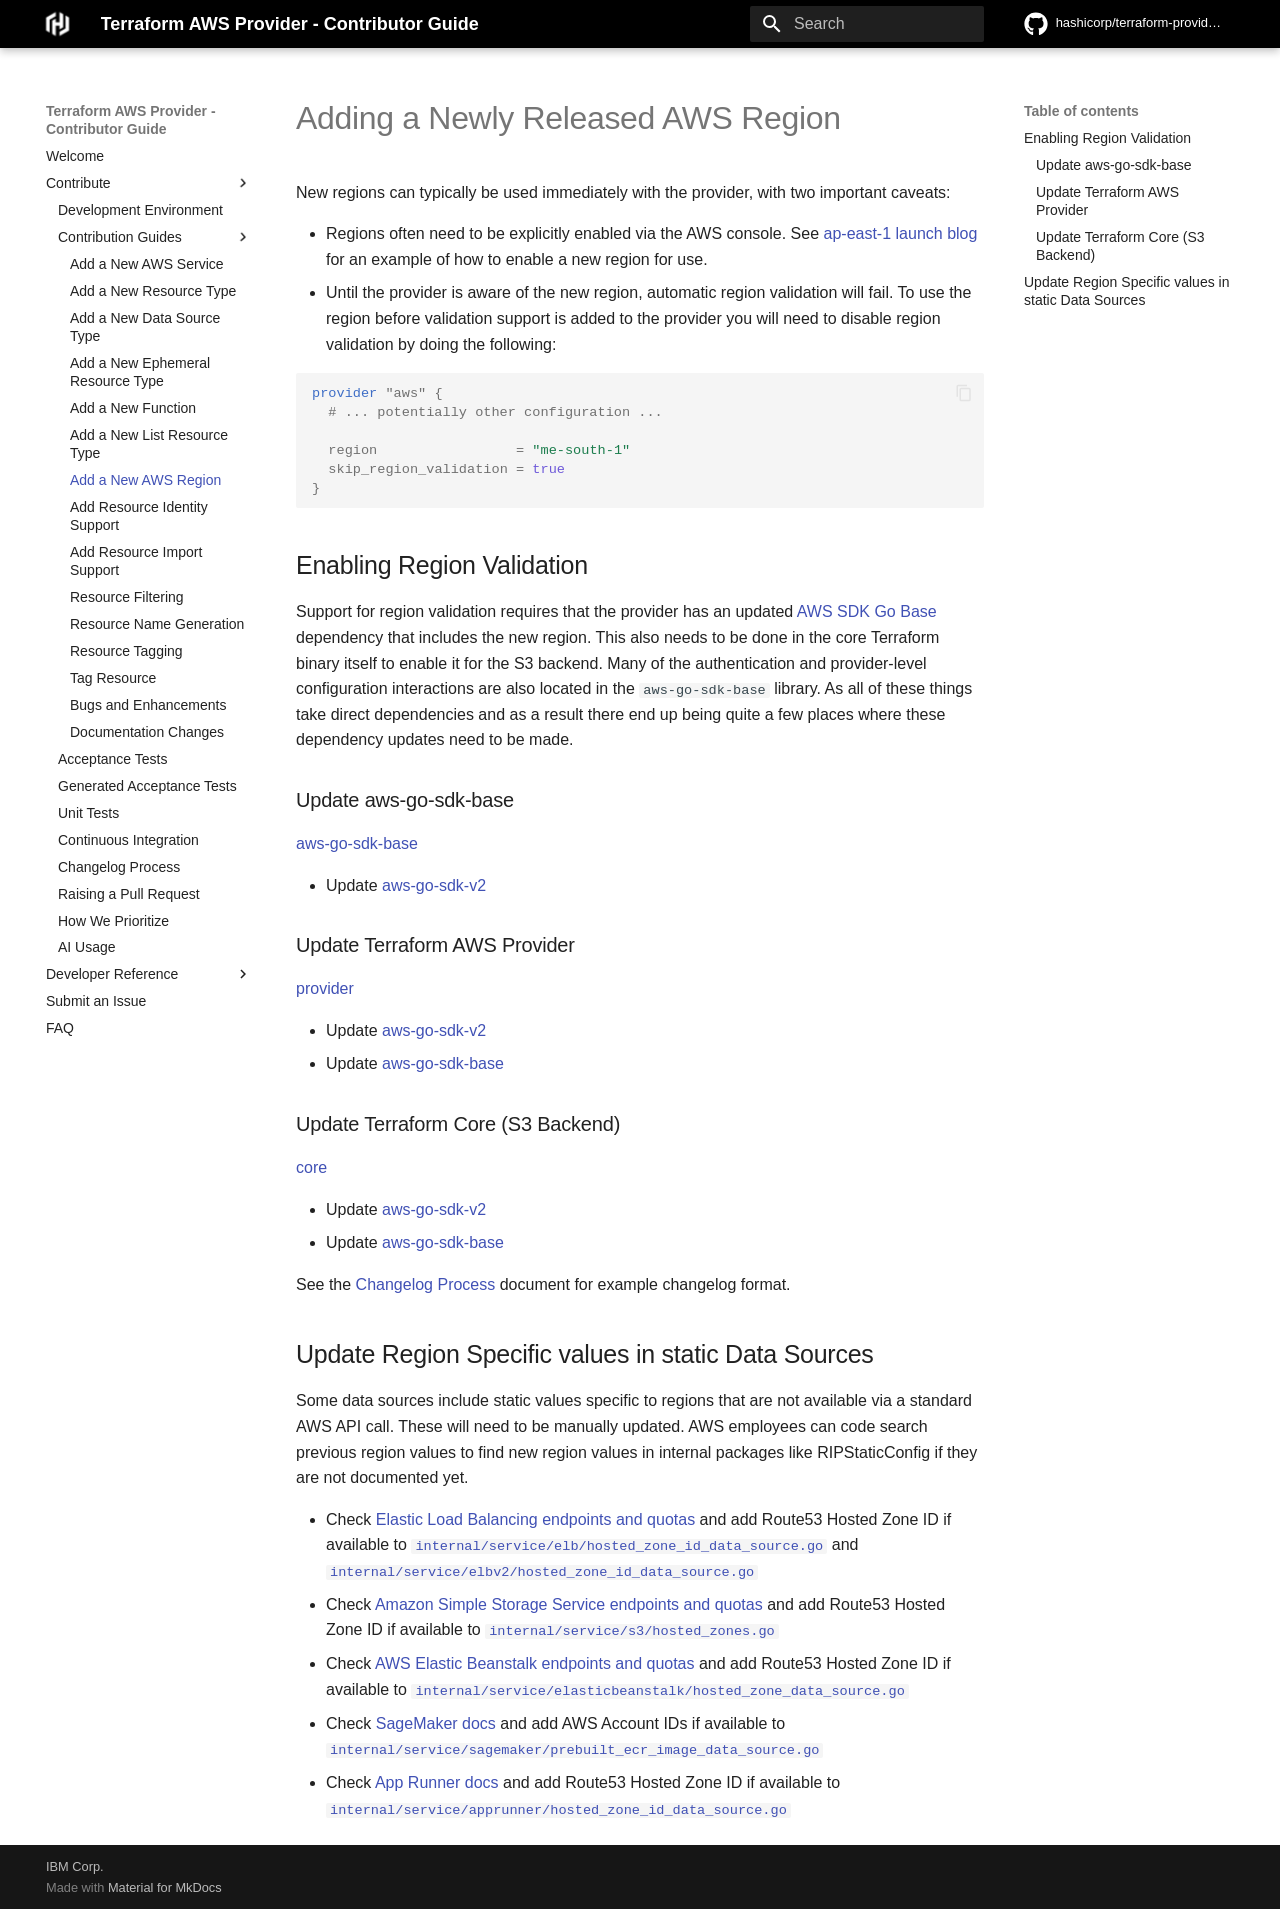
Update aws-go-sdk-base (1114, 165)
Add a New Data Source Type (145, 327)
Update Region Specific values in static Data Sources (1126, 291)
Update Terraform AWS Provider (1107, 201)
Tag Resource (113, 678)
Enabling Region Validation (1107, 138)
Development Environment (140, 210)
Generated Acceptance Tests (147, 786)
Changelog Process (119, 867)
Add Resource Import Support (136, 561)
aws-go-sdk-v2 (434, 885)
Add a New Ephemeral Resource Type (140, 372)
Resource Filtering (127, 597)
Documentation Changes (147, 732)
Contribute (149, 183)
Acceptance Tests (112, 759)
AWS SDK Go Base (867, 611)
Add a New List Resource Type (149, 444)
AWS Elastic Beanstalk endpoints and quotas (535, 1663)
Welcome (75, 156)
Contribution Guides (155, 237)
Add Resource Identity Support (139, 516)
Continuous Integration (128, 840)
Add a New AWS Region (145, 480)
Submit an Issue (96, 1001)
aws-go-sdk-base (357, 843)
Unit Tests (88, 813)
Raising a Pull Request (129, 894)
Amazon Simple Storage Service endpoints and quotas (569, 1603)
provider (325, 988)
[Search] (867, 24)
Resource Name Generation (157, 624)
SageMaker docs (436, 1722)
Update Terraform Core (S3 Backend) (1120, 246)
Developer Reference (149, 974)
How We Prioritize (113, 921)
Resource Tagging (126, 651)
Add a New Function (133, 408)
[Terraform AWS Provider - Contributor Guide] (57, 24)
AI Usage (87, 947)
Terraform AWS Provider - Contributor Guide (131, 120)
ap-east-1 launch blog (901, 233)
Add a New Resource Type (153, 291)
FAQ (60, 1028)
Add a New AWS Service (147, 264)
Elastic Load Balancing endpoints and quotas (535, 1519)
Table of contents (1081, 111)
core (311, 1167)
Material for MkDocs (165, 1886)
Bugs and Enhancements (148, 705)
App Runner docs (437, 1781)
